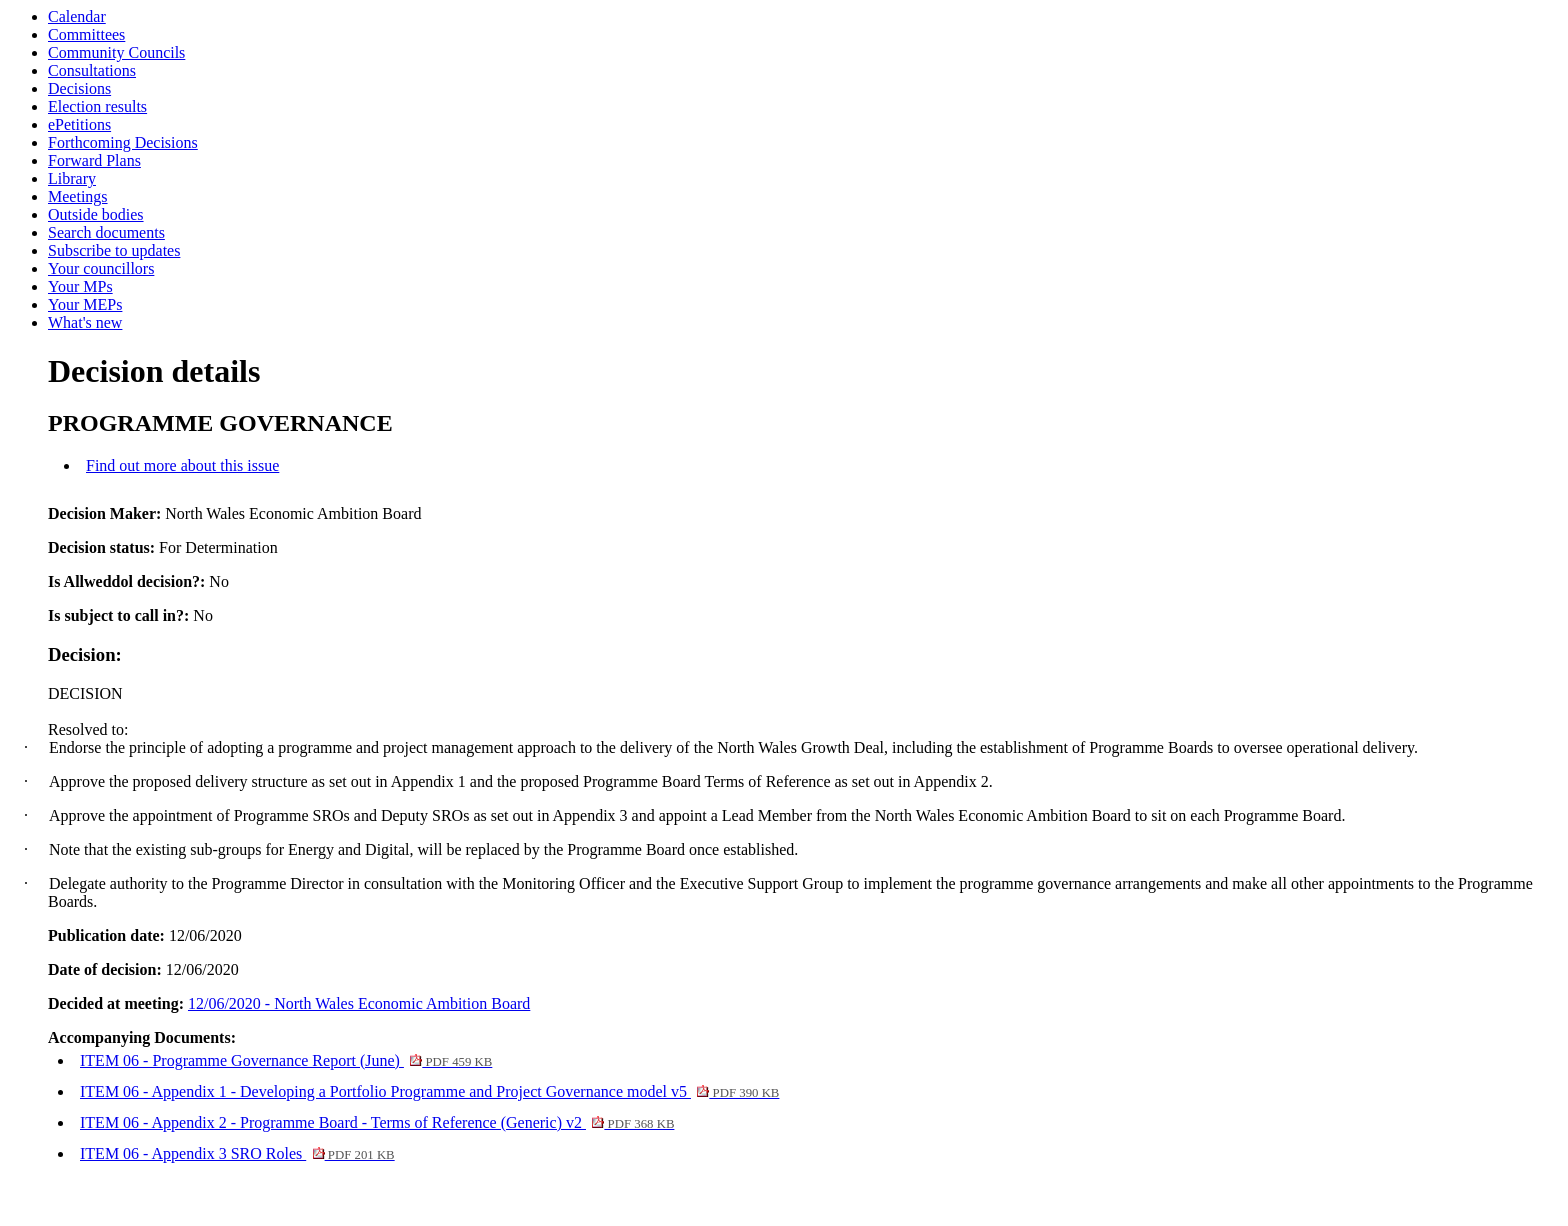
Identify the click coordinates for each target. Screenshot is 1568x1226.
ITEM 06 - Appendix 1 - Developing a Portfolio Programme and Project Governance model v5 (429, 1091)
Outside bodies (96, 214)
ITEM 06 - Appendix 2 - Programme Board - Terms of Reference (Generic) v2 (377, 1122)
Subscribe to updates (114, 250)
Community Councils (116, 52)
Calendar (77, 16)
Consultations (92, 70)
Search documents (106, 232)
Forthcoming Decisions (123, 142)
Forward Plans (94, 160)
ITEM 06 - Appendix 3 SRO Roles (237, 1153)
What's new (85, 322)
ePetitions (79, 124)
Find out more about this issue (182, 465)
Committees (86, 34)
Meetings (78, 196)
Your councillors (101, 268)
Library (72, 178)
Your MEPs (85, 304)
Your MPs (80, 286)
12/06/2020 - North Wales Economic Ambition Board (359, 1003)
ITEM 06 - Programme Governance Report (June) (286, 1060)
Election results (97, 106)
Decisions (79, 88)
